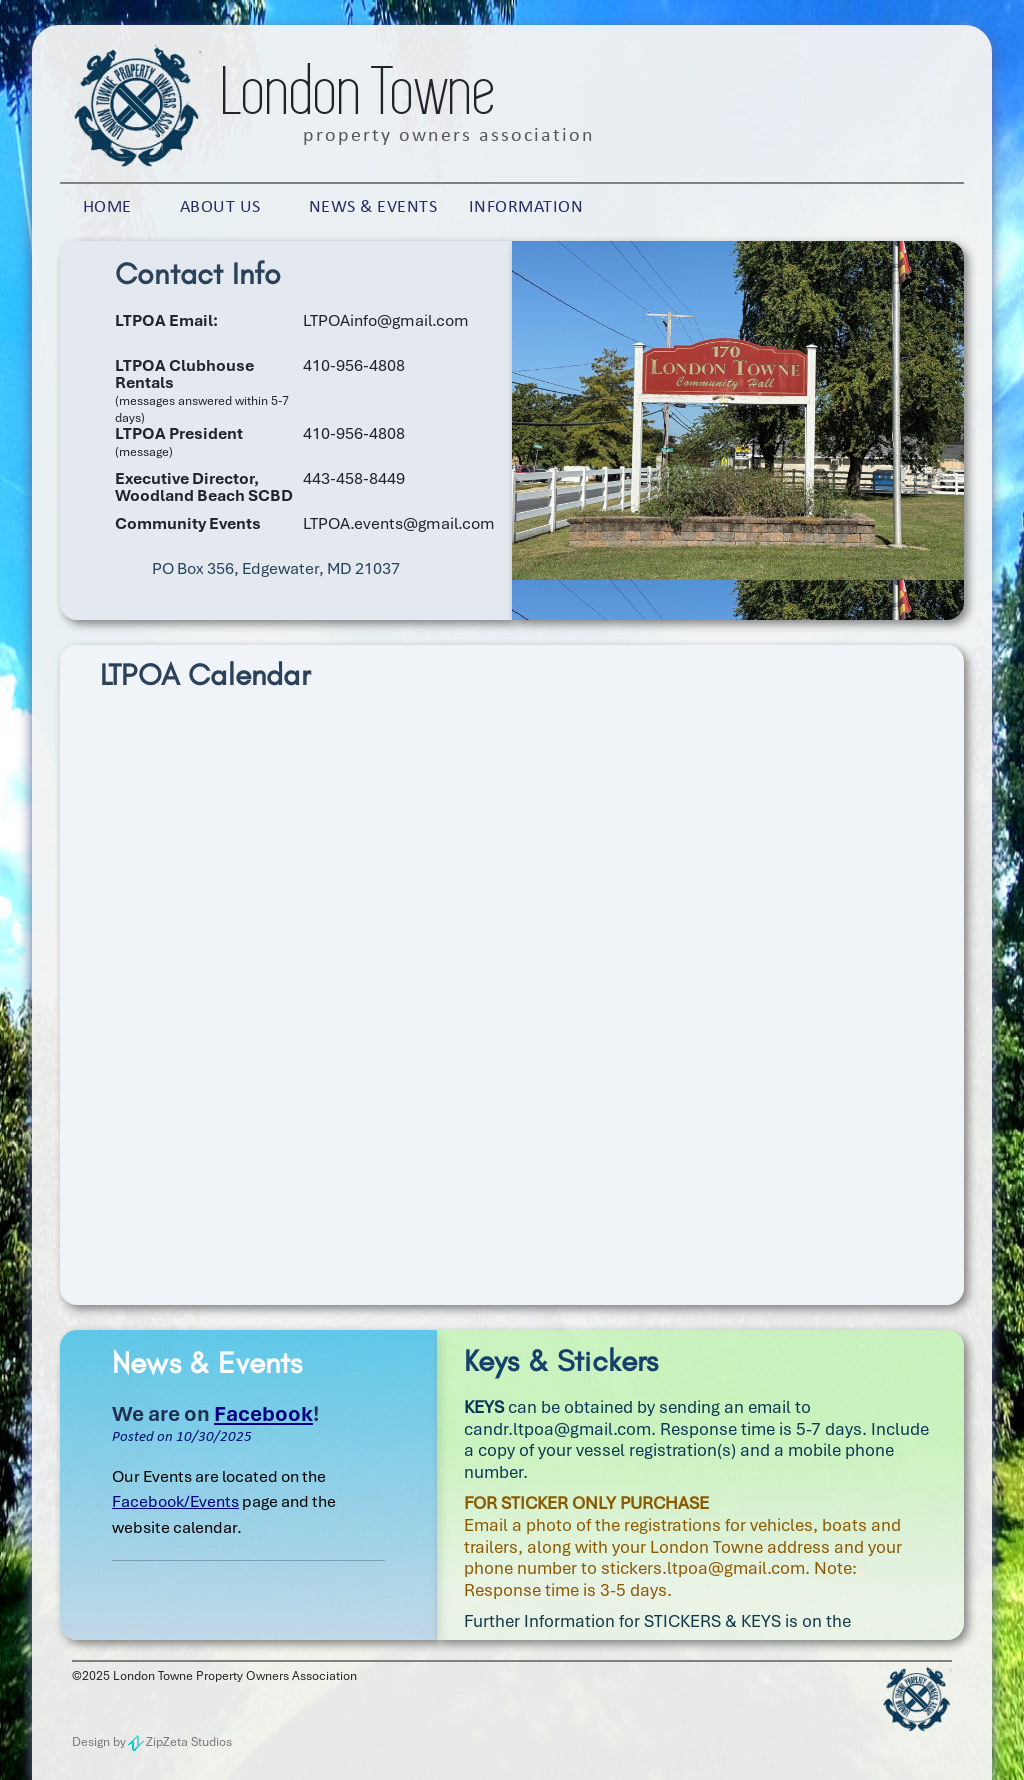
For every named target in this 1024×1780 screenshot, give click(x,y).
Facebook (263, 1413)
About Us (220, 207)
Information (526, 207)
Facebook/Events (175, 1501)
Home (107, 207)
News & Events (373, 207)
